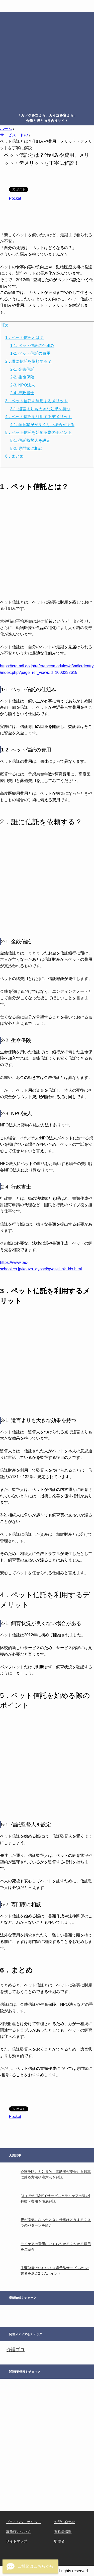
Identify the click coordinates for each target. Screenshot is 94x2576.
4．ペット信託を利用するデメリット (38, 417)
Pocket (15, 198)
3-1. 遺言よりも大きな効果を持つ (40, 409)
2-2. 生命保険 (22, 377)
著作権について (18, 2532)
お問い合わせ (64, 2522)
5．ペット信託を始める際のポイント (38, 432)
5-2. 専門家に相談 (26, 448)
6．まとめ (14, 456)
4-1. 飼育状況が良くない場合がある (42, 425)
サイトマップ (16, 2541)
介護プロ (16, 2349)
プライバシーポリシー (23, 2522)
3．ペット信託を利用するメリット (36, 401)
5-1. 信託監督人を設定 (30, 440)
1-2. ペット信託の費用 (30, 353)
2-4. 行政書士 (22, 393)
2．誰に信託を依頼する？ (28, 361)
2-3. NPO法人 (22, 385)
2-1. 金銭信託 (22, 369)
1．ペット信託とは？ (24, 337)
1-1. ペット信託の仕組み (32, 345)
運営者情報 (63, 2532)
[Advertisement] (47, 63)
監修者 (59, 2541)
